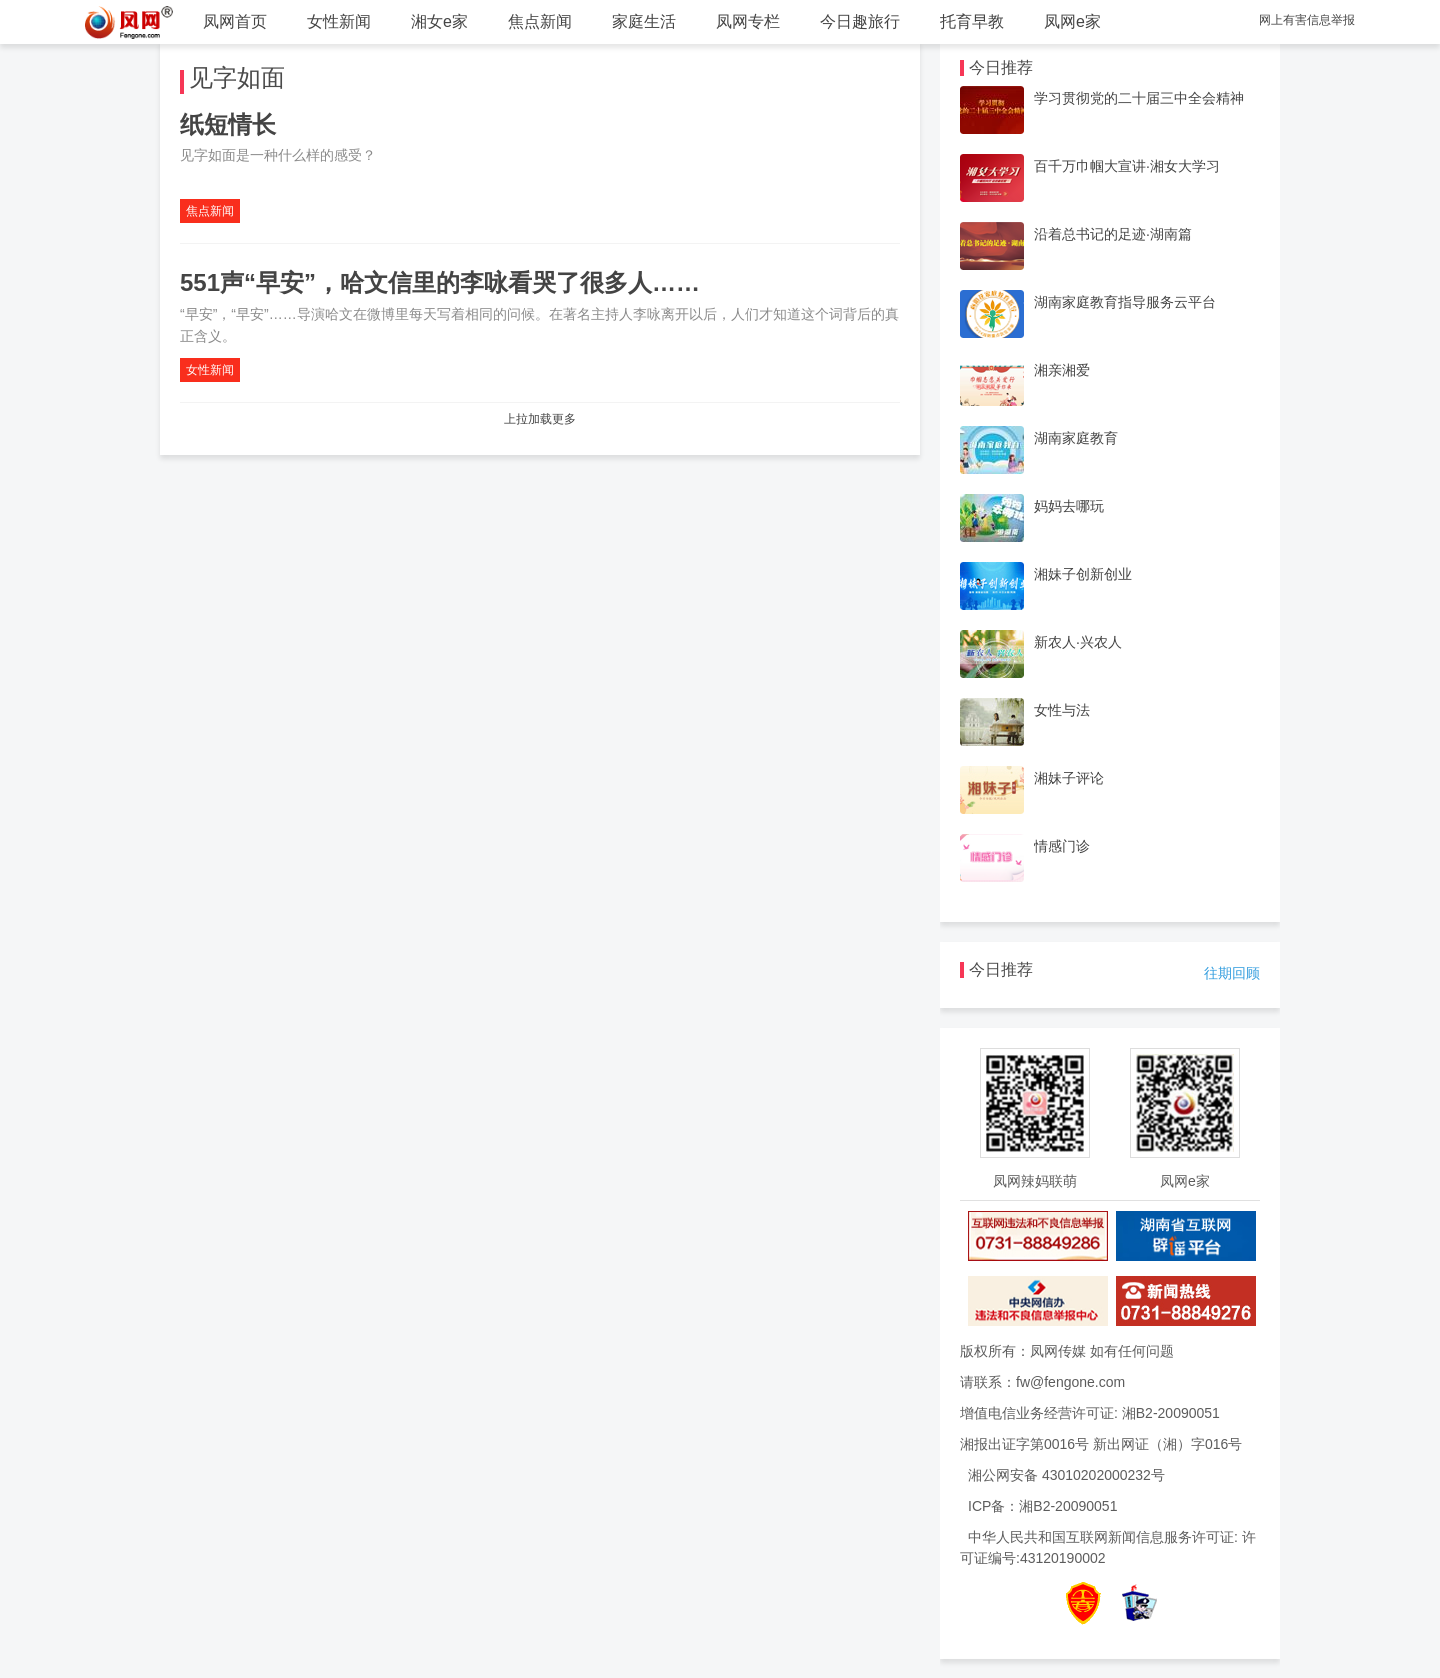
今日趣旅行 (860, 21)
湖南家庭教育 (1076, 438)
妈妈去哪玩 (1069, 506)
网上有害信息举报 (1307, 20)
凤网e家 (1072, 21)
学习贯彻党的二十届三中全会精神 (1139, 98)
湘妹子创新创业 (1083, 574)
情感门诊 (1062, 846)
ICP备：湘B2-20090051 (1042, 1506)
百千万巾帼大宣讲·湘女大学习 (1127, 166)
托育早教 (972, 21)
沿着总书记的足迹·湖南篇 (1113, 234)
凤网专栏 (748, 21)
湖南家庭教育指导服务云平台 (1125, 302)
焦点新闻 (540, 21)
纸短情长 (228, 124)
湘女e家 (439, 21)
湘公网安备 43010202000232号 (1066, 1475)
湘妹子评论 (1069, 778)
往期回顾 (1232, 973)
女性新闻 (339, 21)
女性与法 (1062, 710)
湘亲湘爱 (1062, 370)
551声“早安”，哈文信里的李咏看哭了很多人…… (440, 282)
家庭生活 (644, 21)
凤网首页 (235, 21)
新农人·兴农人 (1078, 642)
